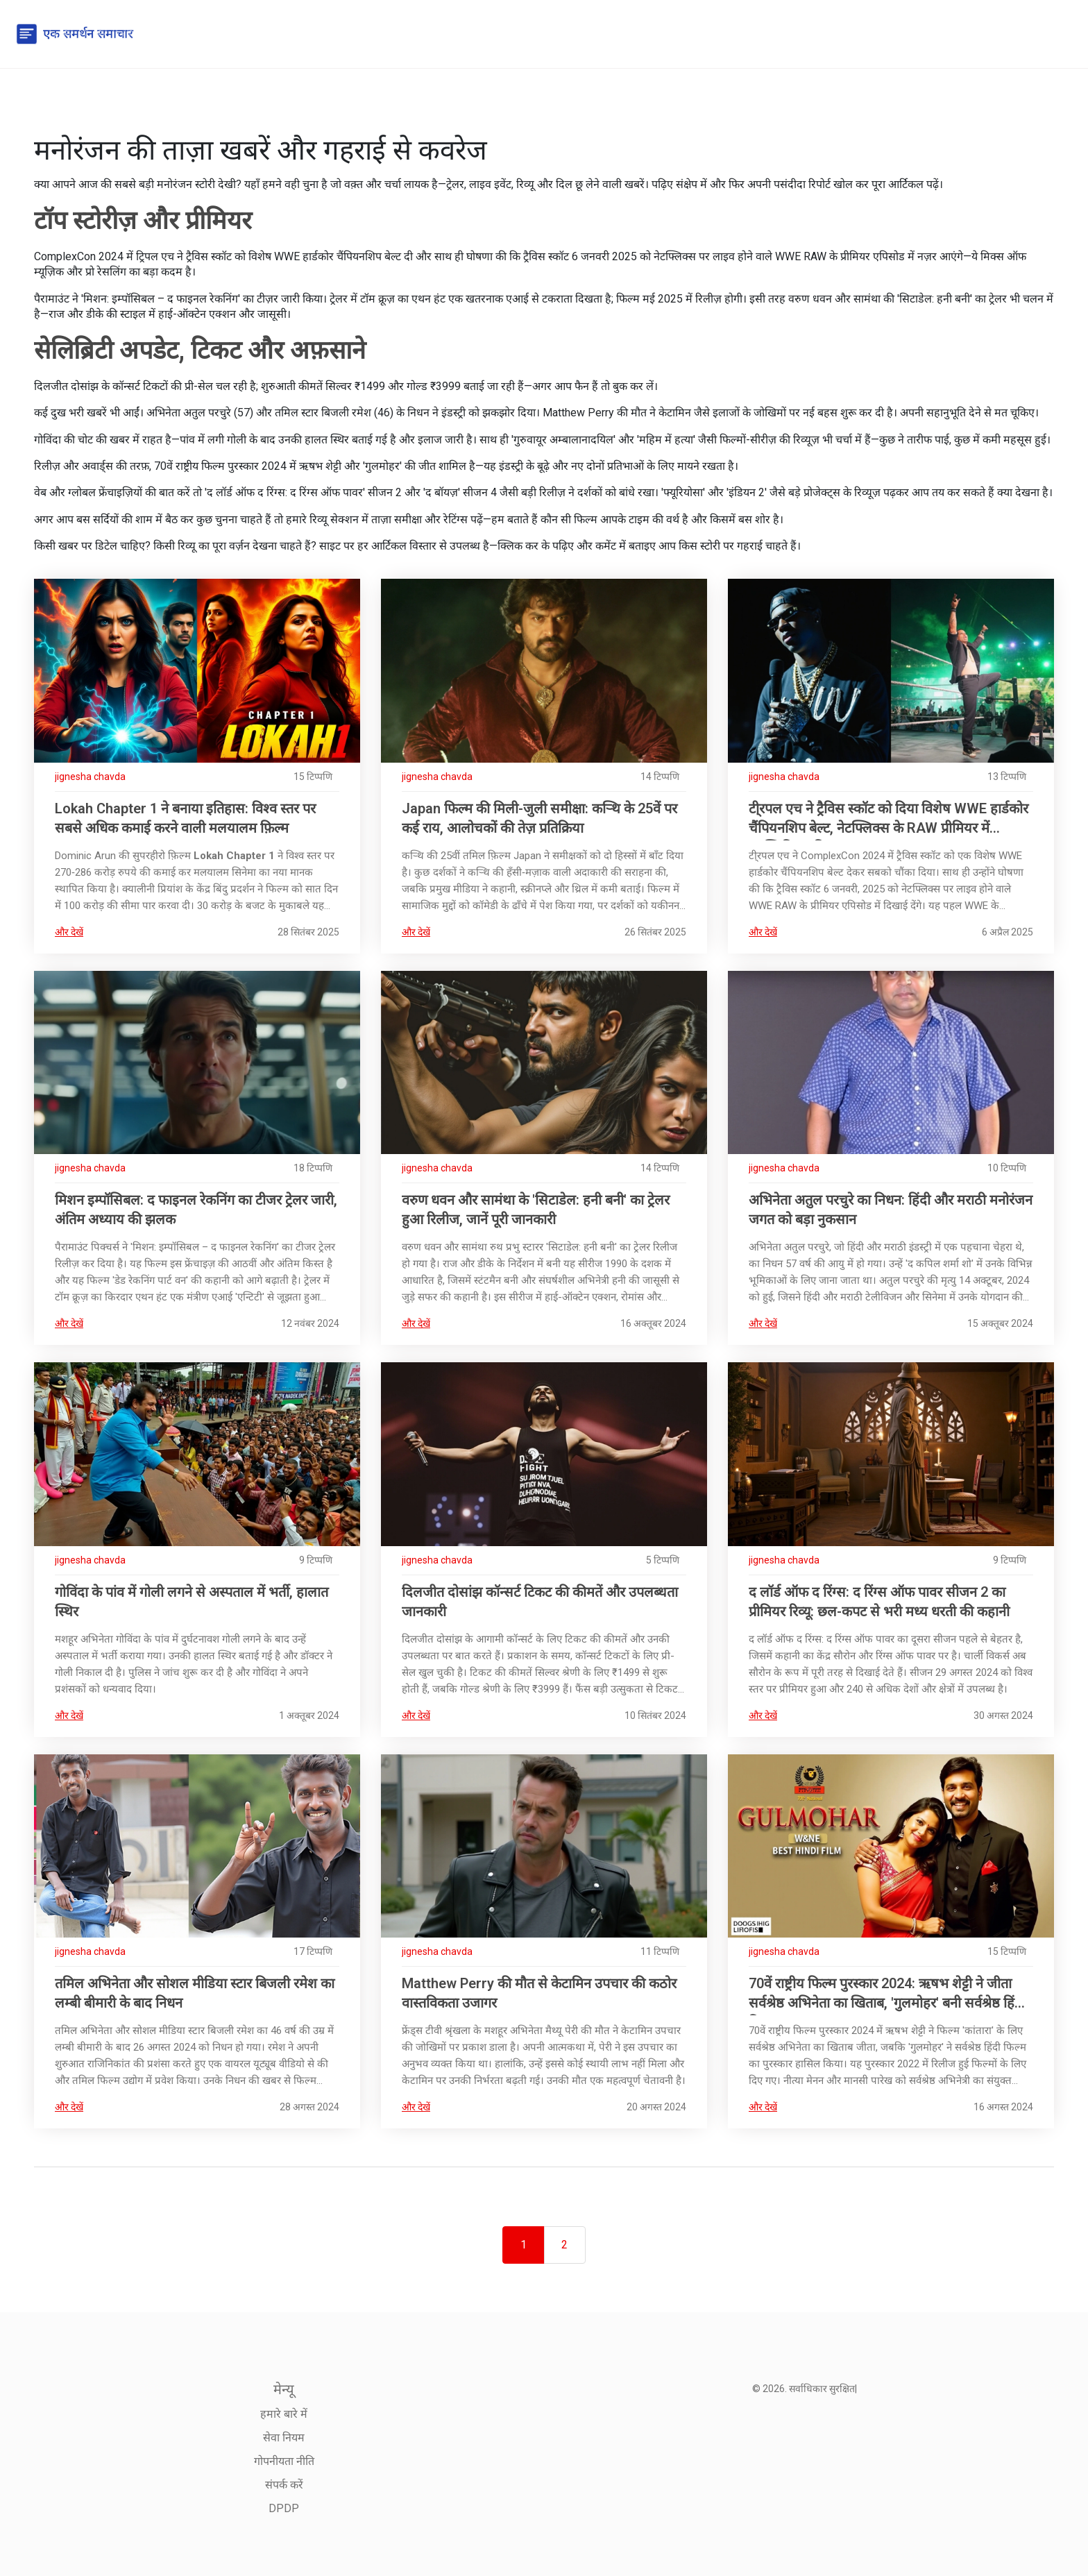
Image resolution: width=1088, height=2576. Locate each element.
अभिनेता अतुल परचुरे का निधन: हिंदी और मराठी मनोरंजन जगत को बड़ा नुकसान (890, 1210)
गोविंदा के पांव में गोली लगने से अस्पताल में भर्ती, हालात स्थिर (191, 1602)
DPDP (284, 2508)
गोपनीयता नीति (284, 2461)
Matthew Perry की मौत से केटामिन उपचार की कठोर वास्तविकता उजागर (539, 1993)
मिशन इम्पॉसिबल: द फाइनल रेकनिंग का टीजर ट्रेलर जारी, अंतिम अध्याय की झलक (196, 1210)
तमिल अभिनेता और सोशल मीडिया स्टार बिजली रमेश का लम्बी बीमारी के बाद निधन (194, 1993)
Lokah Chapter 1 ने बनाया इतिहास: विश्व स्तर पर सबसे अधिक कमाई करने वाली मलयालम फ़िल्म (185, 818)
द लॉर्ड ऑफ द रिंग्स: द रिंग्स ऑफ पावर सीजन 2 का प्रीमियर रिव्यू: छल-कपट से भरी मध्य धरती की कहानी (879, 1602)
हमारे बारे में (283, 2414)
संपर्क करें (284, 2484)
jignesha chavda (90, 776)
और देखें (69, 932)
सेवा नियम (284, 2437)
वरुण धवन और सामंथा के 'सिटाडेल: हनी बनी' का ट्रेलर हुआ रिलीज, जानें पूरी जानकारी (536, 1210)
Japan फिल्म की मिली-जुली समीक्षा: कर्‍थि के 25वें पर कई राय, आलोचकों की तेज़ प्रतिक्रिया (539, 818)
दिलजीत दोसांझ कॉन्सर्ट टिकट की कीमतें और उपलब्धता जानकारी (540, 1602)
